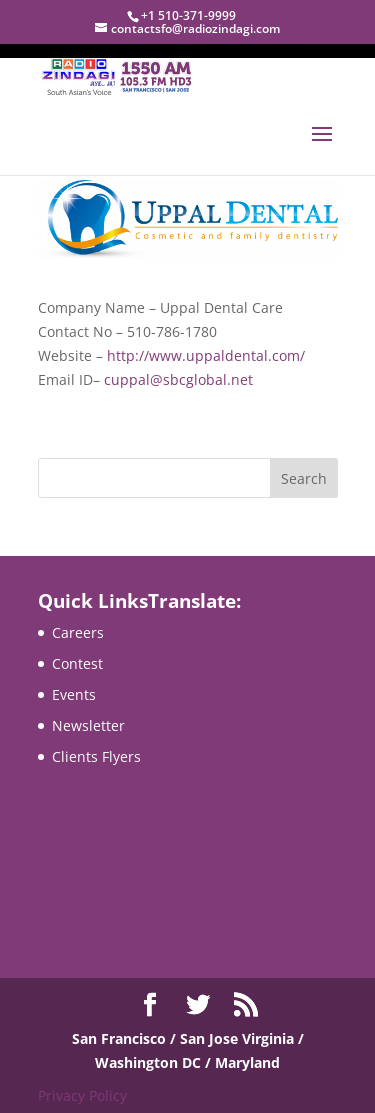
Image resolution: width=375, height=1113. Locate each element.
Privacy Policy (82, 1095)
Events (74, 694)
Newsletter (88, 725)
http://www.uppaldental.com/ (206, 355)
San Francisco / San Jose (157, 1038)
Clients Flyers (96, 756)
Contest (77, 663)
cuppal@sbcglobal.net (178, 379)
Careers (78, 632)
